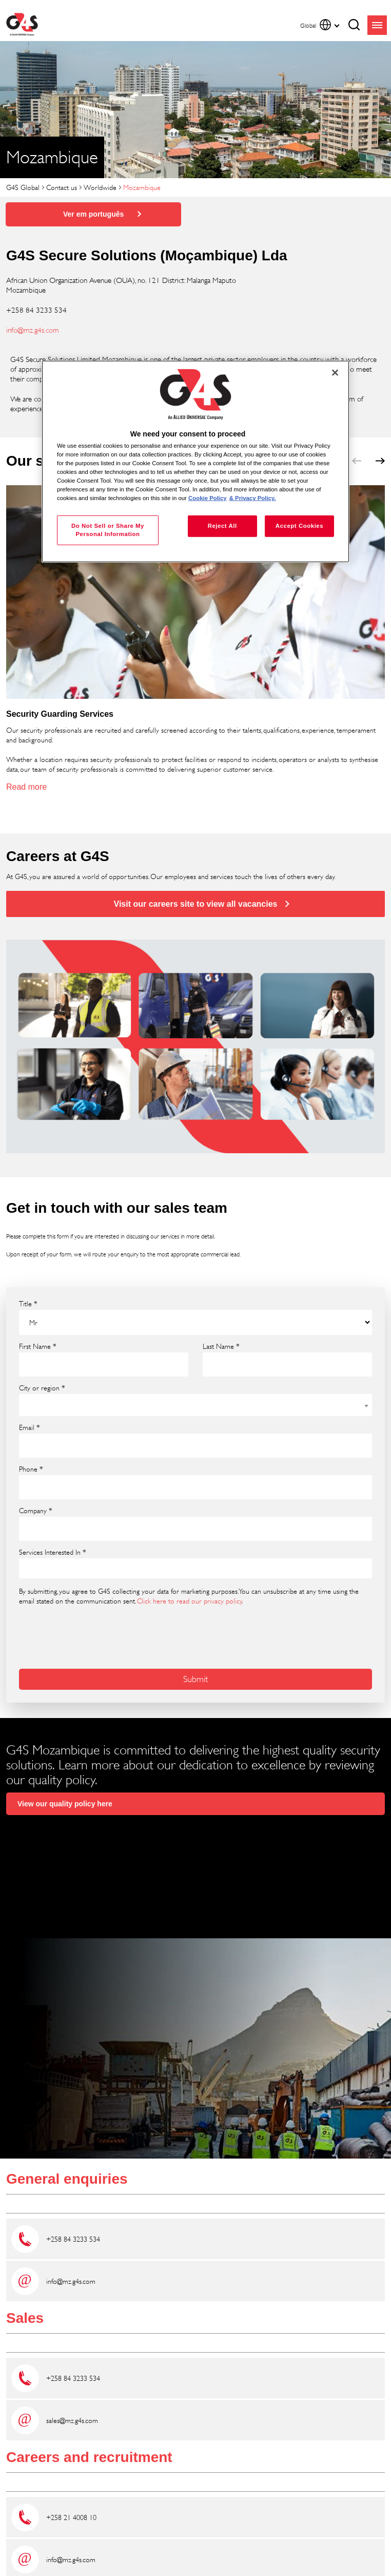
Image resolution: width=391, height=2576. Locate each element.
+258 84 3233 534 (73, 2239)
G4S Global (23, 187)
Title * (28, 1303)
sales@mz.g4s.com (72, 2420)
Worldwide (100, 187)
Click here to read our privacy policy (189, 1600)
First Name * (37, 1346)
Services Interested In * (52, 1552)
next (380, 461)
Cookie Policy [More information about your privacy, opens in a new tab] (207, 498)
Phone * (31, 1469)
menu (377, 25)
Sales (25, 2318)
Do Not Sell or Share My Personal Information (107, 530)
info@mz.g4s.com (32, 330)
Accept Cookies (299, 526)
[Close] (335, 372)
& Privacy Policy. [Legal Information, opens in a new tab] (252, 498)
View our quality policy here (64, 1804)
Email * (29, 1427)
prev (356, 461)
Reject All (222, 526)
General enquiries (67, 2179)
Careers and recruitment (89, 2457)
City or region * (42, 1387)
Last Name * (221, 1346)
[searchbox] (29, 1568)
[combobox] (195, 1405)
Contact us (61, 187)
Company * (35, 1510)
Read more (26, 787)
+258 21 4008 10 (71, 2517)
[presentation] (73, 1630)
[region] (195, 461)
